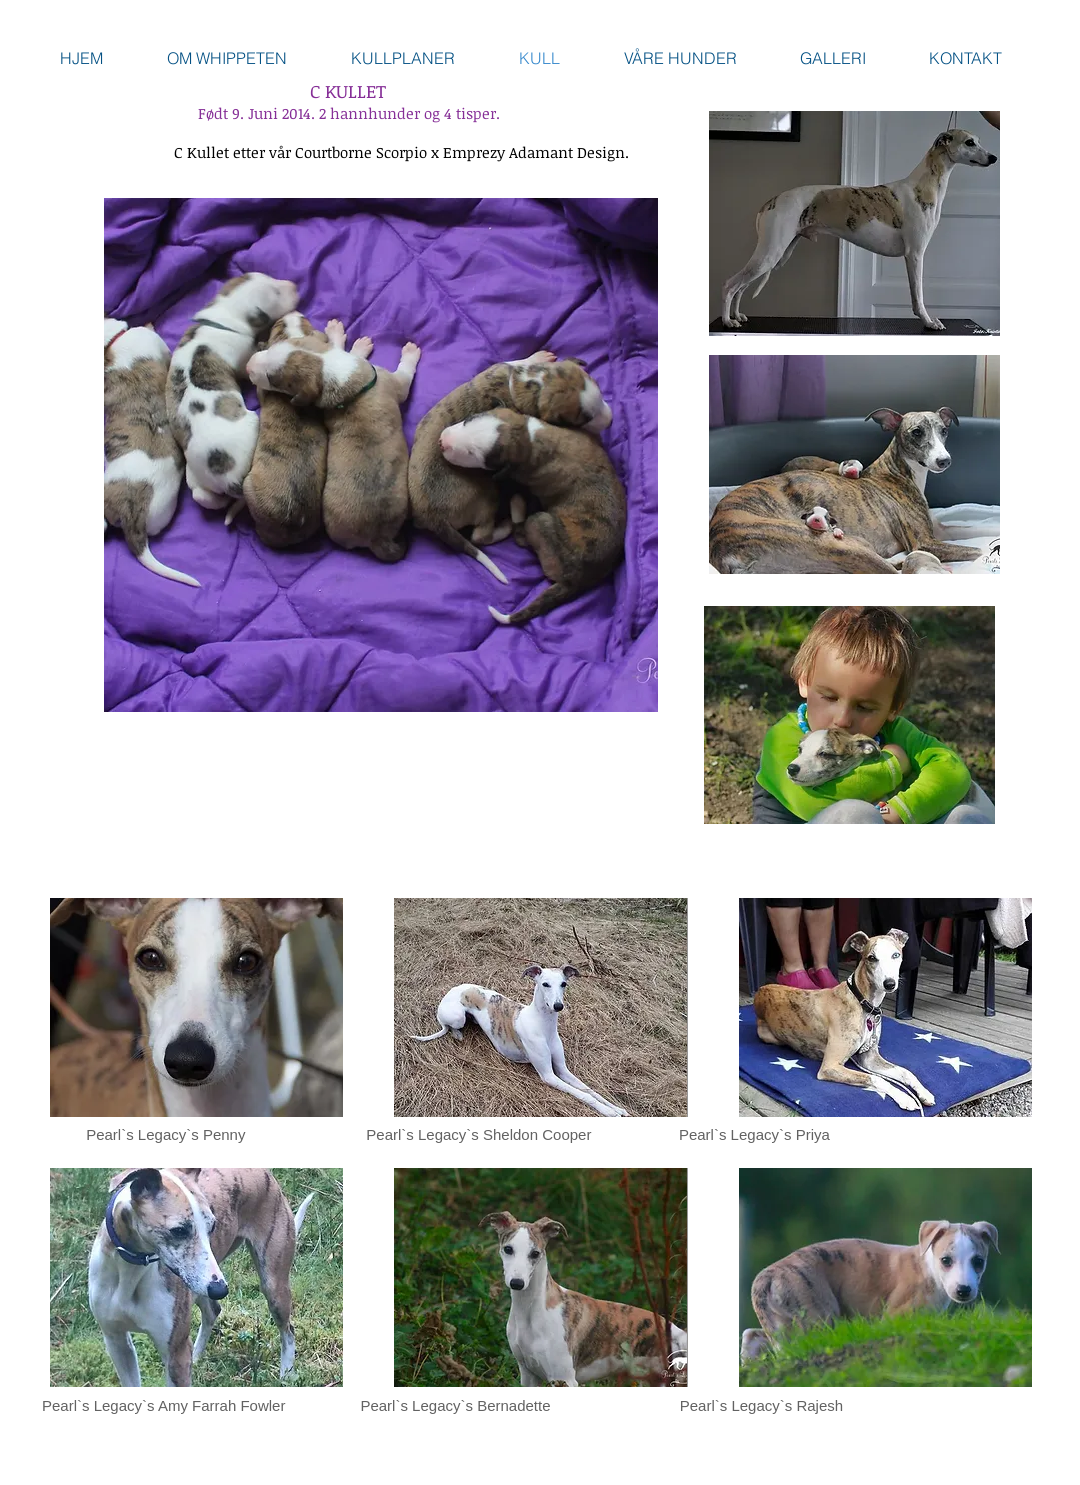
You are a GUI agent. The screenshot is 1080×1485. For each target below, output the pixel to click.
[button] (196, 1007)
